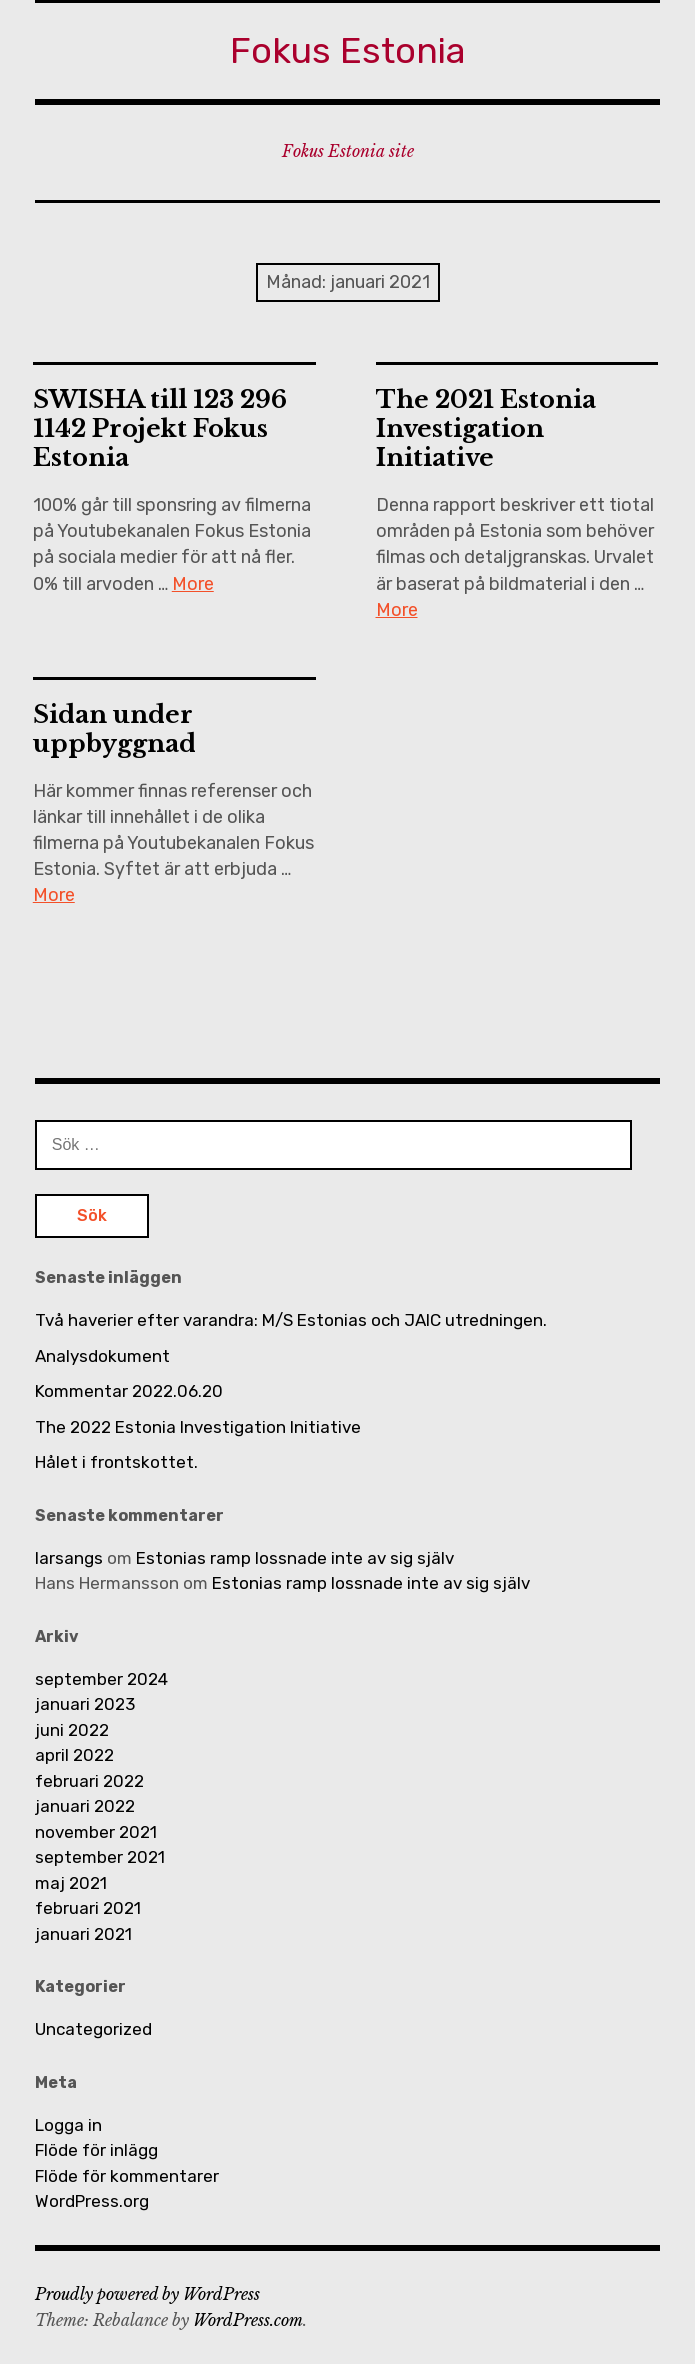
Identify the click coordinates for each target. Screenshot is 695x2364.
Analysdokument (102, 1356)
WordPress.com (248, 2320)
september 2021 (100, 1857)
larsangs (69, 1558)
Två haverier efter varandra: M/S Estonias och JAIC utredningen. (291, 1320)
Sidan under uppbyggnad (114, 729)
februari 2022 (89, 1781)
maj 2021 (71, 1883)
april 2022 (74, 1755)
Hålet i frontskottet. (116, 1462)
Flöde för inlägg (96, 2150)
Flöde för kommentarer (127, 2176)
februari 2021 (88, 1908)
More (193, 584)
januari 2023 (85, 1704)
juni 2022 (72, 1730)
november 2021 (96, 1832)
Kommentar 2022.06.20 (129, 1391)
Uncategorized (93, 2029)
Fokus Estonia (348, 50)
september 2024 (101, 1679)
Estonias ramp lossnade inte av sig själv (295, 1558)
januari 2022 (85, 1806)
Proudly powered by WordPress (147, 2294)
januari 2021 (83, 1934)
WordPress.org (92, 2201)
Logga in (68, 2125)
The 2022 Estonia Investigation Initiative (198, 1427)
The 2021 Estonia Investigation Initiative (486, 428)
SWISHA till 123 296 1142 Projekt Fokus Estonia (160, 428)
